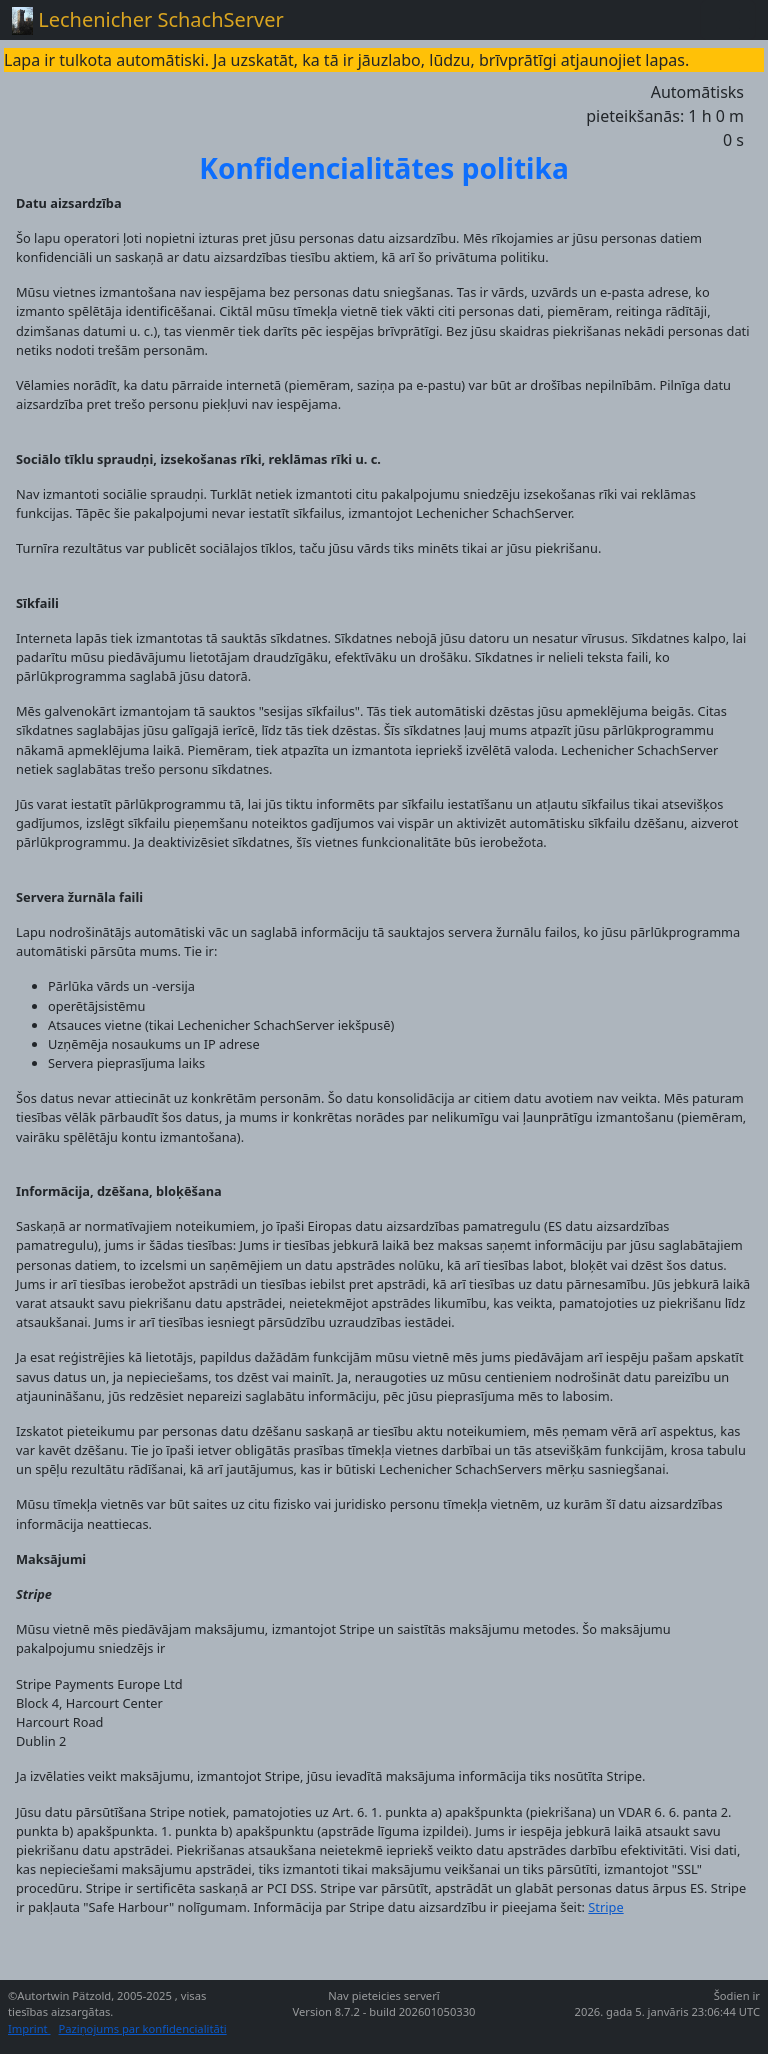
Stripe (605, 1907)
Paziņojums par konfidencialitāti (143, 2028)
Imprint (29, 2028)
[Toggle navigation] (728, 20)
